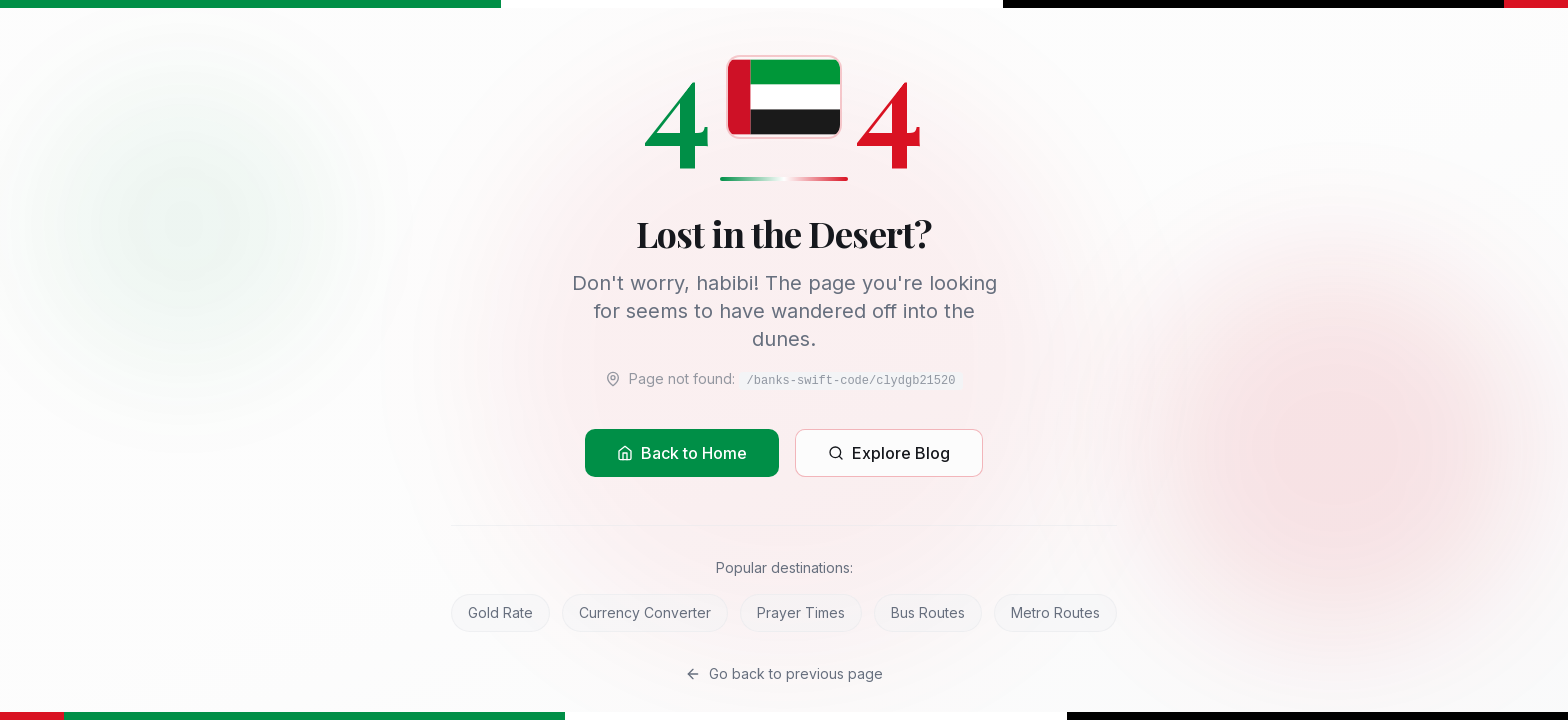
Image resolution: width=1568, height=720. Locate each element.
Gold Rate (500, 612)
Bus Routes (928, 612)
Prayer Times (801, 612)
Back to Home (682, 453)
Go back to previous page (784, 673)
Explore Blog (889, 453)
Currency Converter (645, 612)
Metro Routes (1055, 612)
